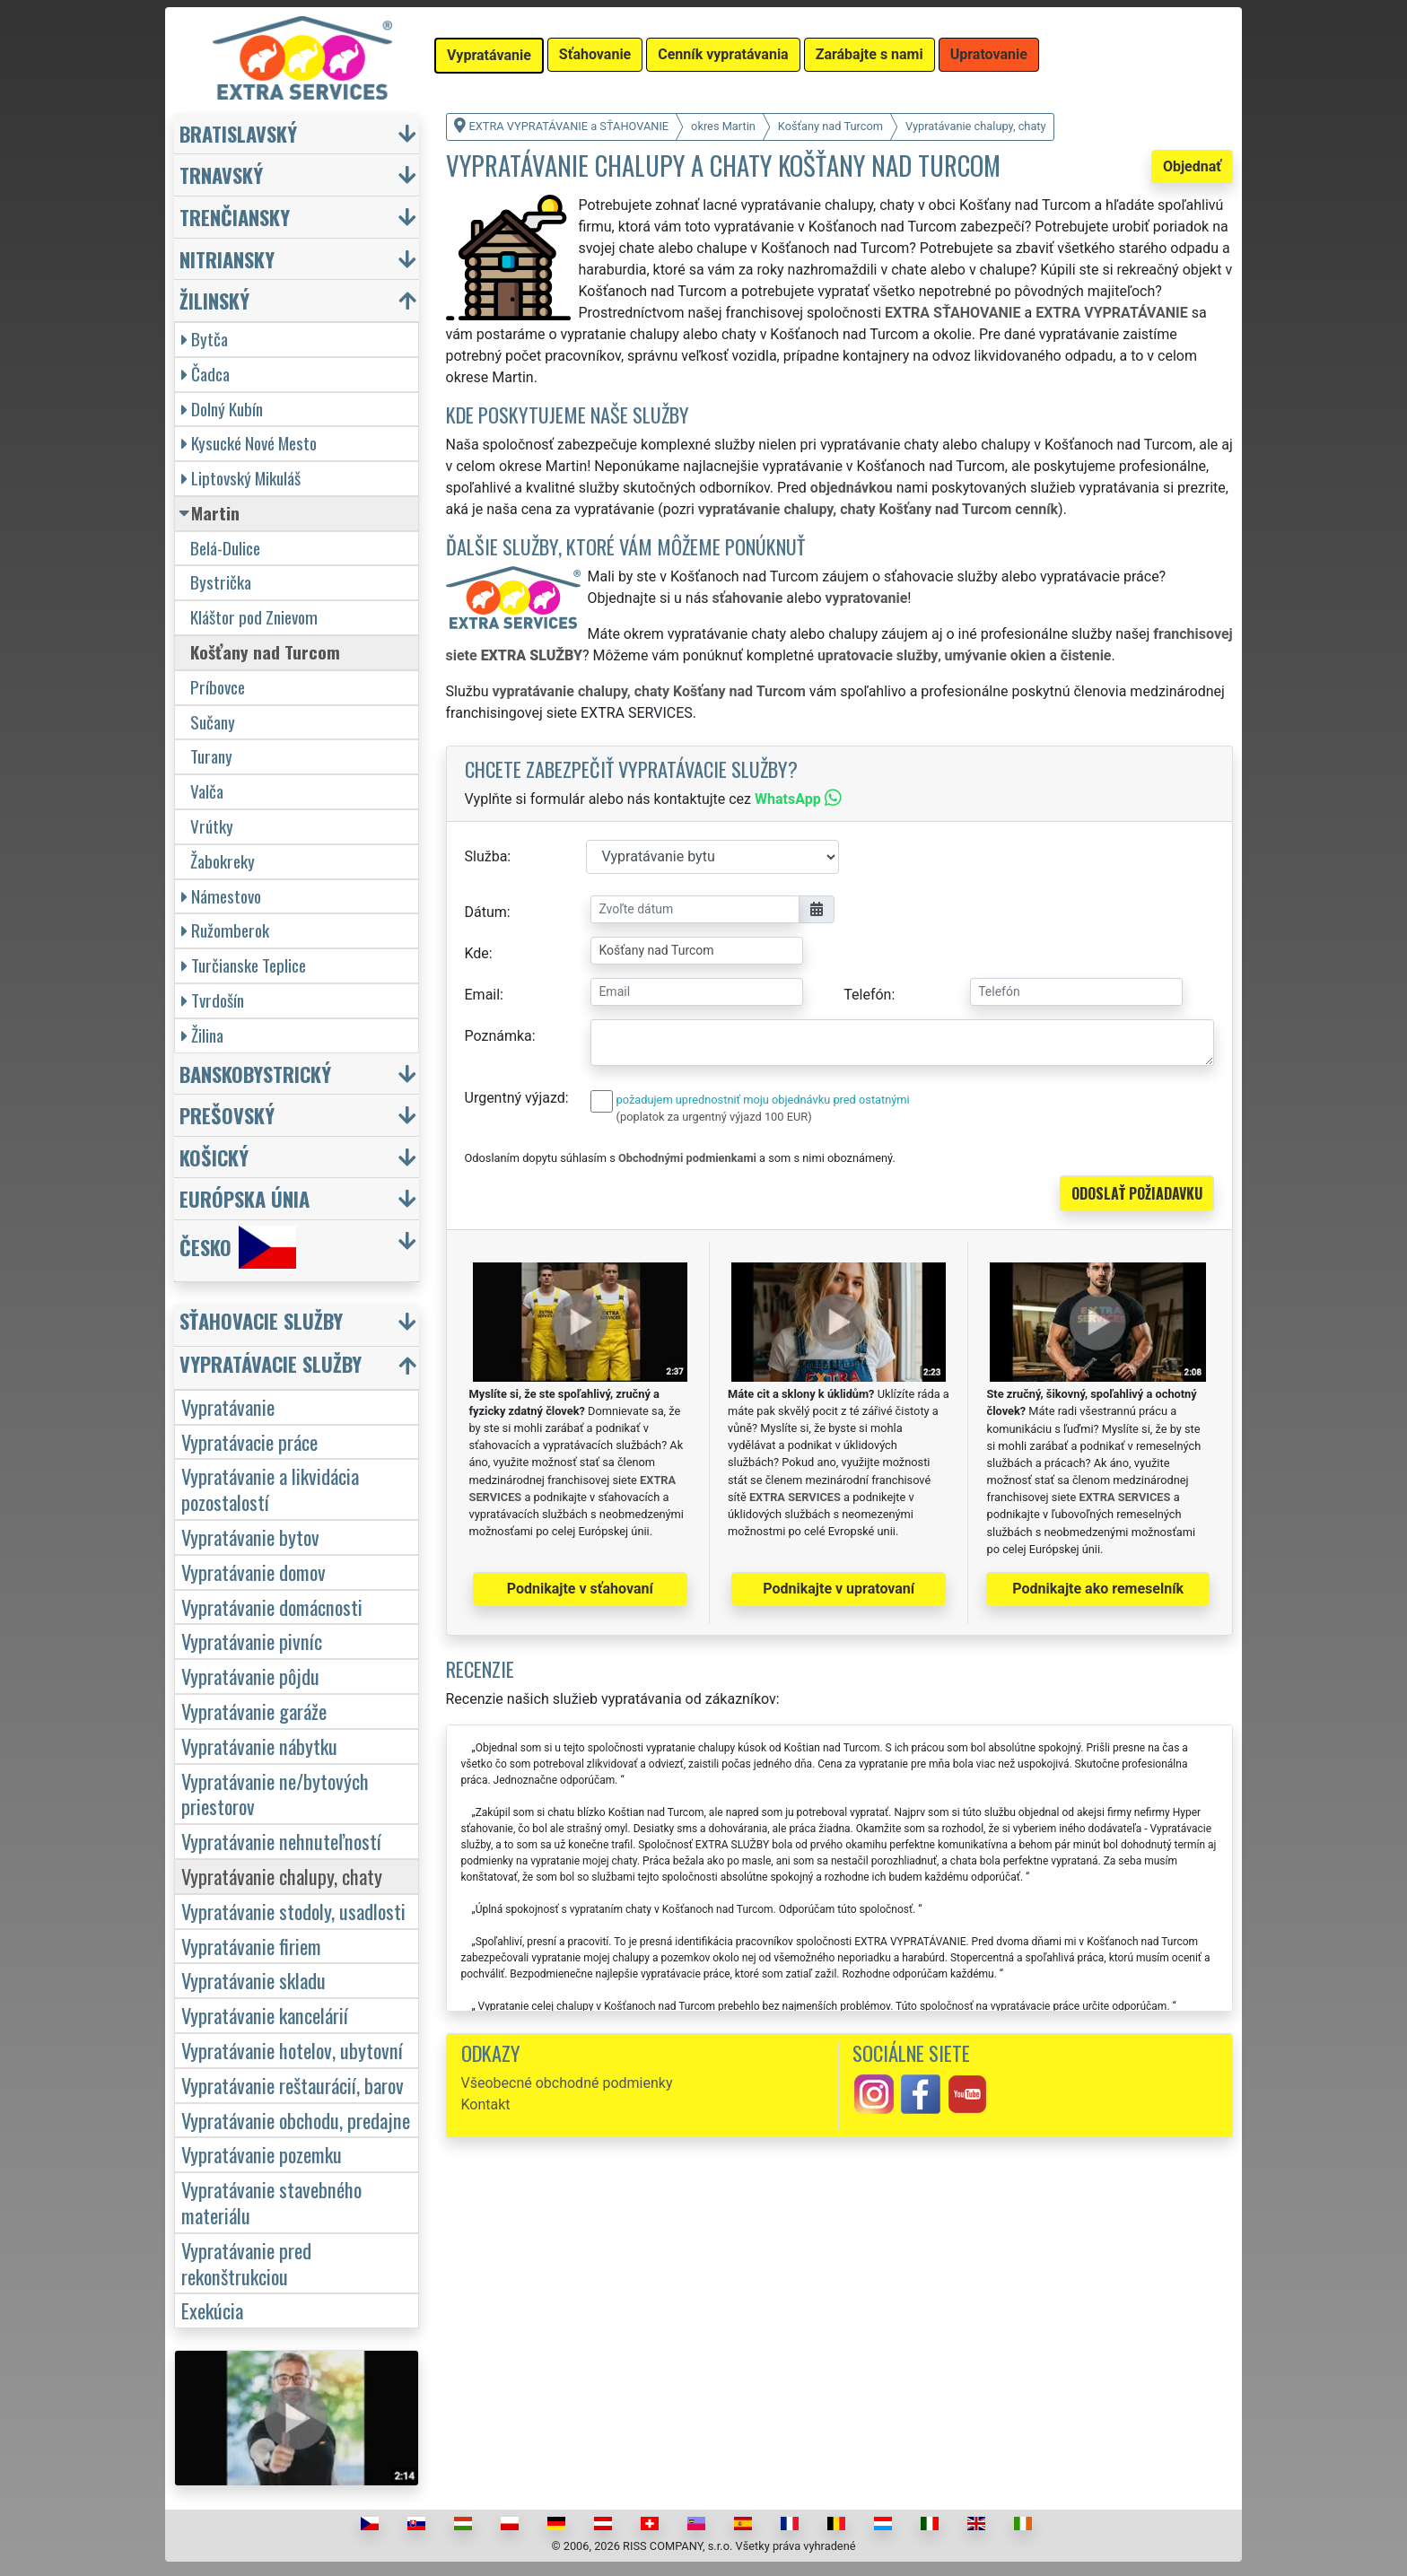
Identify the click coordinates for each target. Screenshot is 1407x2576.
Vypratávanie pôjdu (250, 1675)
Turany (211, 756)
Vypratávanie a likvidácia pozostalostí (270, 1488)
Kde (477, 953)
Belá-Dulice (225, 548)
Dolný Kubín (222, 409)
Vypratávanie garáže (254, 1710)
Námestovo (221, 896)
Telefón (867, 994)
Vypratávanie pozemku (261, 2154)
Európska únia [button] (244, 1198)
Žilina (202, 1035)
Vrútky (211, 826)
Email (483, 994)
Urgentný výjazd (515, 1097)
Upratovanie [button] (988, 54)
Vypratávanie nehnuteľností (281, 1841)
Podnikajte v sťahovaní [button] (580, 1588)
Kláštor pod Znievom (254, 617)
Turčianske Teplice (243, 965)
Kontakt (486, 2104)
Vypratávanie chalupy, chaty (281, 1876)
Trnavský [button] (221, 174)
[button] (299, 1324)
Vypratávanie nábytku (259, 1745)
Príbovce (217, 687)
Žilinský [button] (214, 300)
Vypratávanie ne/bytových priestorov (275, 1793)
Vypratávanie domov (253, 1571)
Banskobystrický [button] (255, 1073)
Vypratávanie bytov (250, 1536)
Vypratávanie (228, 1406)
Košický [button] (214, 1157)
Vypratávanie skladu (253, 1980)
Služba (486, 856)
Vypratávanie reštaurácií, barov (292, 2085)
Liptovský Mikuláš (241, 478)
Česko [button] (237, 1247)
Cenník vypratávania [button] (723, 54)
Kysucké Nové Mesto (249, 443)
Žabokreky (222, 861)
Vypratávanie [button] (489, 55)
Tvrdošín (212, 1000)
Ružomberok (225, 930)
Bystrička (220, 582)
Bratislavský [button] (238, 133)
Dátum (486, 912)
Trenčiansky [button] (234, 216)
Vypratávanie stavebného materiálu (271, 2202)
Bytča (204, 339)
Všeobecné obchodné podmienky (567, 2082)
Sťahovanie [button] (595, 54)
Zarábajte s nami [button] (869, 54)
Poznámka (498, 1035)
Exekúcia (212, 2310)
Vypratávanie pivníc (251, 1640)
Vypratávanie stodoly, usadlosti (293, 1910)
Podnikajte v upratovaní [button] (838, 1588)
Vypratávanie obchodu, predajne (295, 2120)
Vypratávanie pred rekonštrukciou (246, 2263)
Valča (206, 791)
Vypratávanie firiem (251, 1945)
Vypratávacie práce (249, 1441)
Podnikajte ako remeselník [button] (1098, 1588)
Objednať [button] (1192, 166)
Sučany (212, 722)
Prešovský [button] (227, 1115)
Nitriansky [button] (227, 259)
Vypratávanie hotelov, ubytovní (292, 2050)
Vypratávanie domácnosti (272, 1606)
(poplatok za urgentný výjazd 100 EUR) (714, 1116)
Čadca (205, 374)
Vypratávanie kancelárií (264, 2015)
